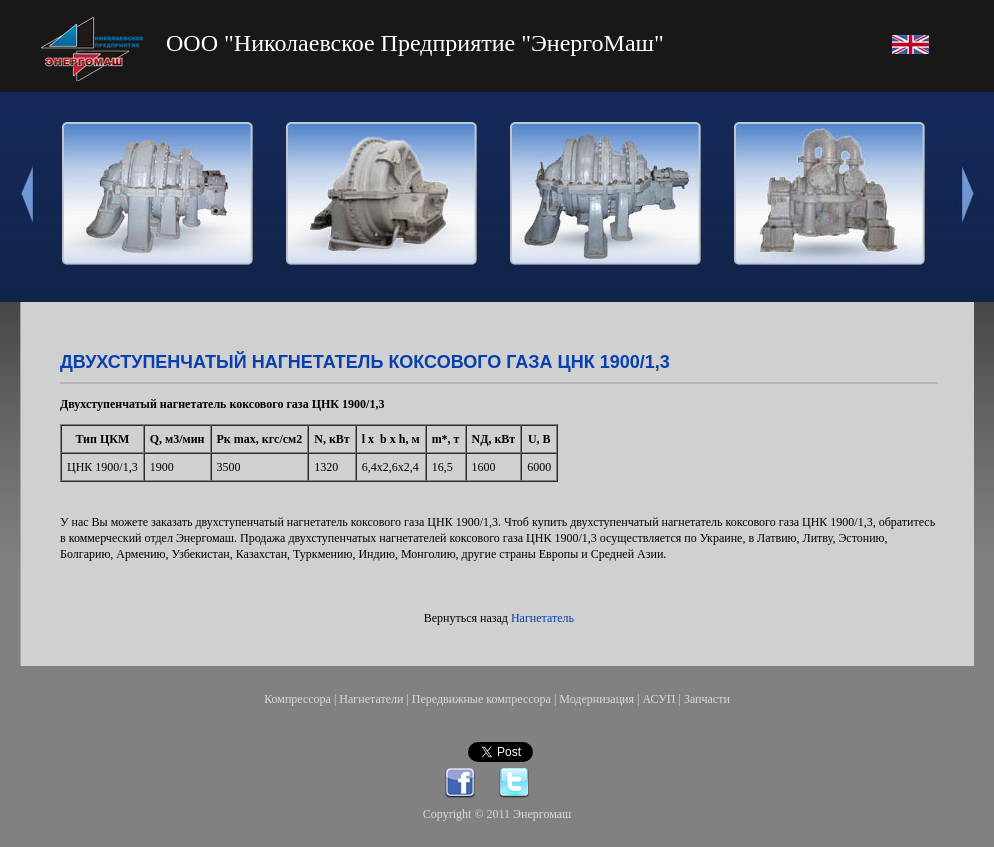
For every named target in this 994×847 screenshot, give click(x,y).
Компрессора (297, 699)
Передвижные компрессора (481, 699)
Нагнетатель (542, 618)
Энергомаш (542, 814)
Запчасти (707, 699)
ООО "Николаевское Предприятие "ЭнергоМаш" (415, 43)
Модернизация (596, 699)
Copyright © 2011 (468, 814)
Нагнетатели (371, 699)
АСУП (658, 699)
